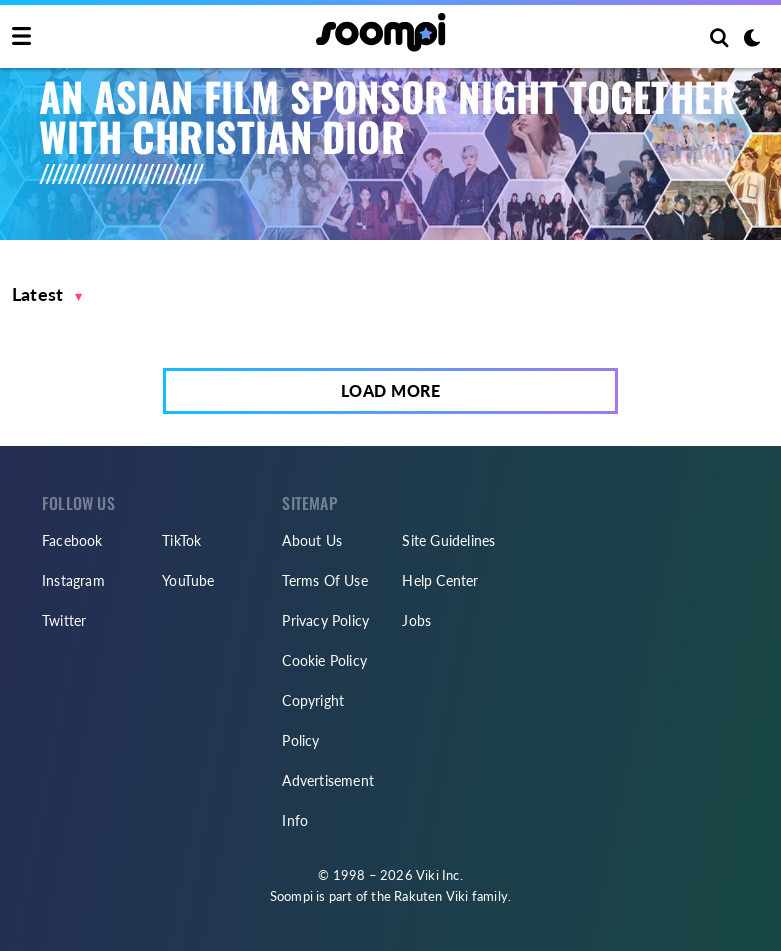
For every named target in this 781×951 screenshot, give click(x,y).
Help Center (440, 580)
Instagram (73, 580)
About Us (312, 540)
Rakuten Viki (431, 896)
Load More (391, 390)
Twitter (64, 620)
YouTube (188, 580)
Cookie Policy (324, 660)
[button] (47, 294)
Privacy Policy (325, 620)
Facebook (72, 540)
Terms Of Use (324, 580)
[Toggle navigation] (21, 37)
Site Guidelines (448, 540)
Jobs (416, 620)
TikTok (181, 540)
